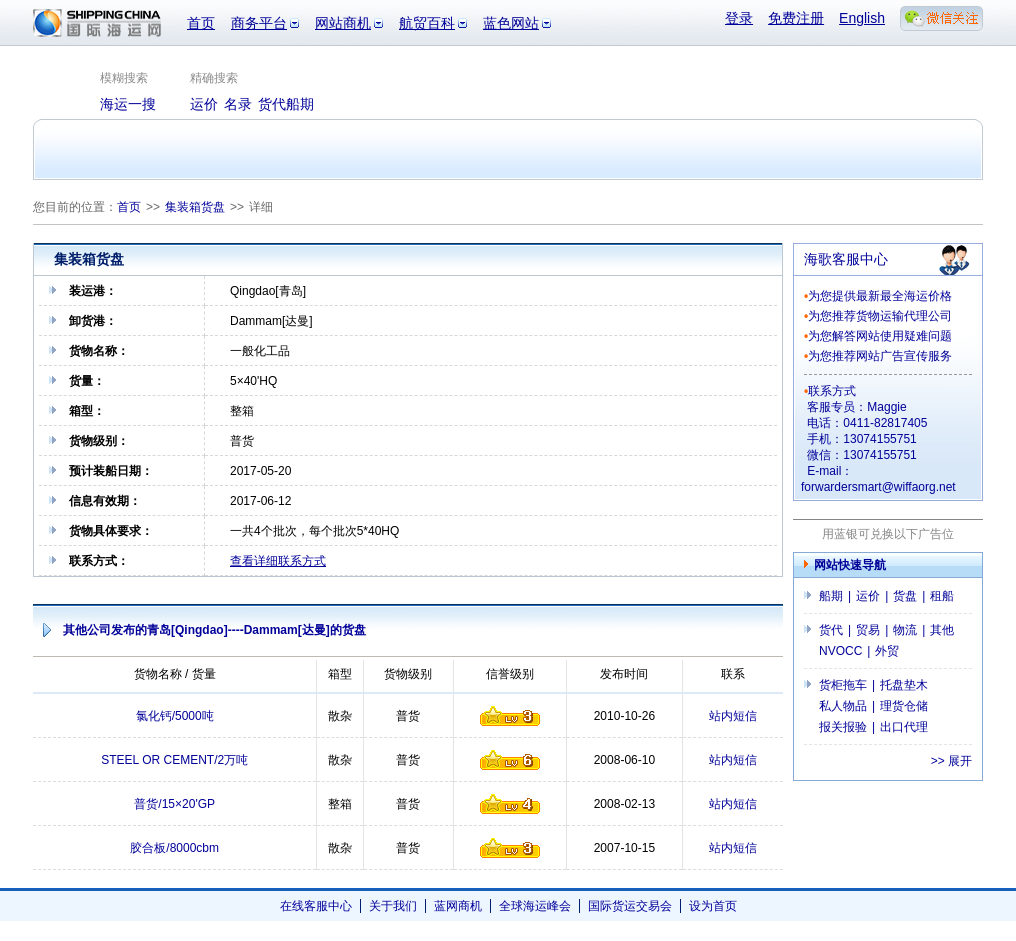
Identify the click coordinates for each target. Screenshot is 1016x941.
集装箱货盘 (195, 207)
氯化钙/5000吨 (175, 716)
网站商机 (343, 23)
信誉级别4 (510, 804)
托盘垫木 (904, 685)
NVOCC (840, 651)
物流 (905, 630)
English (862, 18)
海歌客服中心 (846, 259)
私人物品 (843, 706)
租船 (942, 596)
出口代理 (904, 727)
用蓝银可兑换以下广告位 (888, 534)
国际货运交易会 (630, 906)
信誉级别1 (510, 716)
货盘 (905, 596)
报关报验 (843, 727)
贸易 (868, 630)
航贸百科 (427, 23)
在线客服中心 (316, 906)
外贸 (887, 651)
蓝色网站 (511, 23)
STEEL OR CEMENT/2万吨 (174, 760)
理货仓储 (904, 706)
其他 (942, 630)
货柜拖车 (843, 685)
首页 (201, 23)
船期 (831, 596)
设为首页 (713, 906)
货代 (831, 630)
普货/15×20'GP (174, 804)
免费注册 (796, 18)
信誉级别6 (510, 760)
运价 (868, 596)
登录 (739, 18)
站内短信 (733, 716)
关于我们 (393, 906)
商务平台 (259, 23)
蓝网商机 (458, 906)
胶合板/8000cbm (174, 848)
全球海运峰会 (535, 906)
